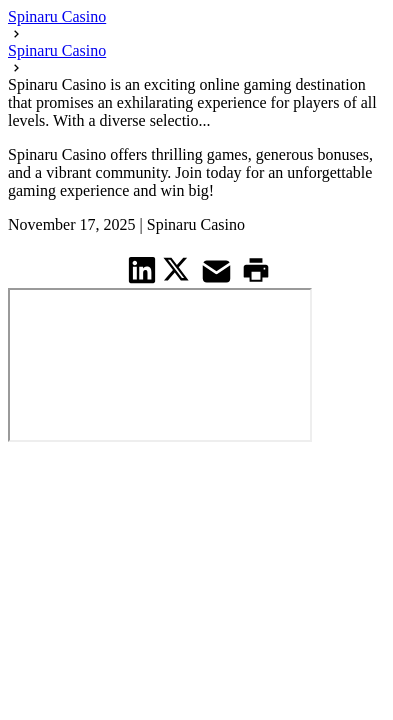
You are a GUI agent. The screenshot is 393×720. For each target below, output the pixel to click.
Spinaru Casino (57, 16)
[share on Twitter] (178, 269)
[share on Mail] (219, 269)
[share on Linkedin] (142, 269)
